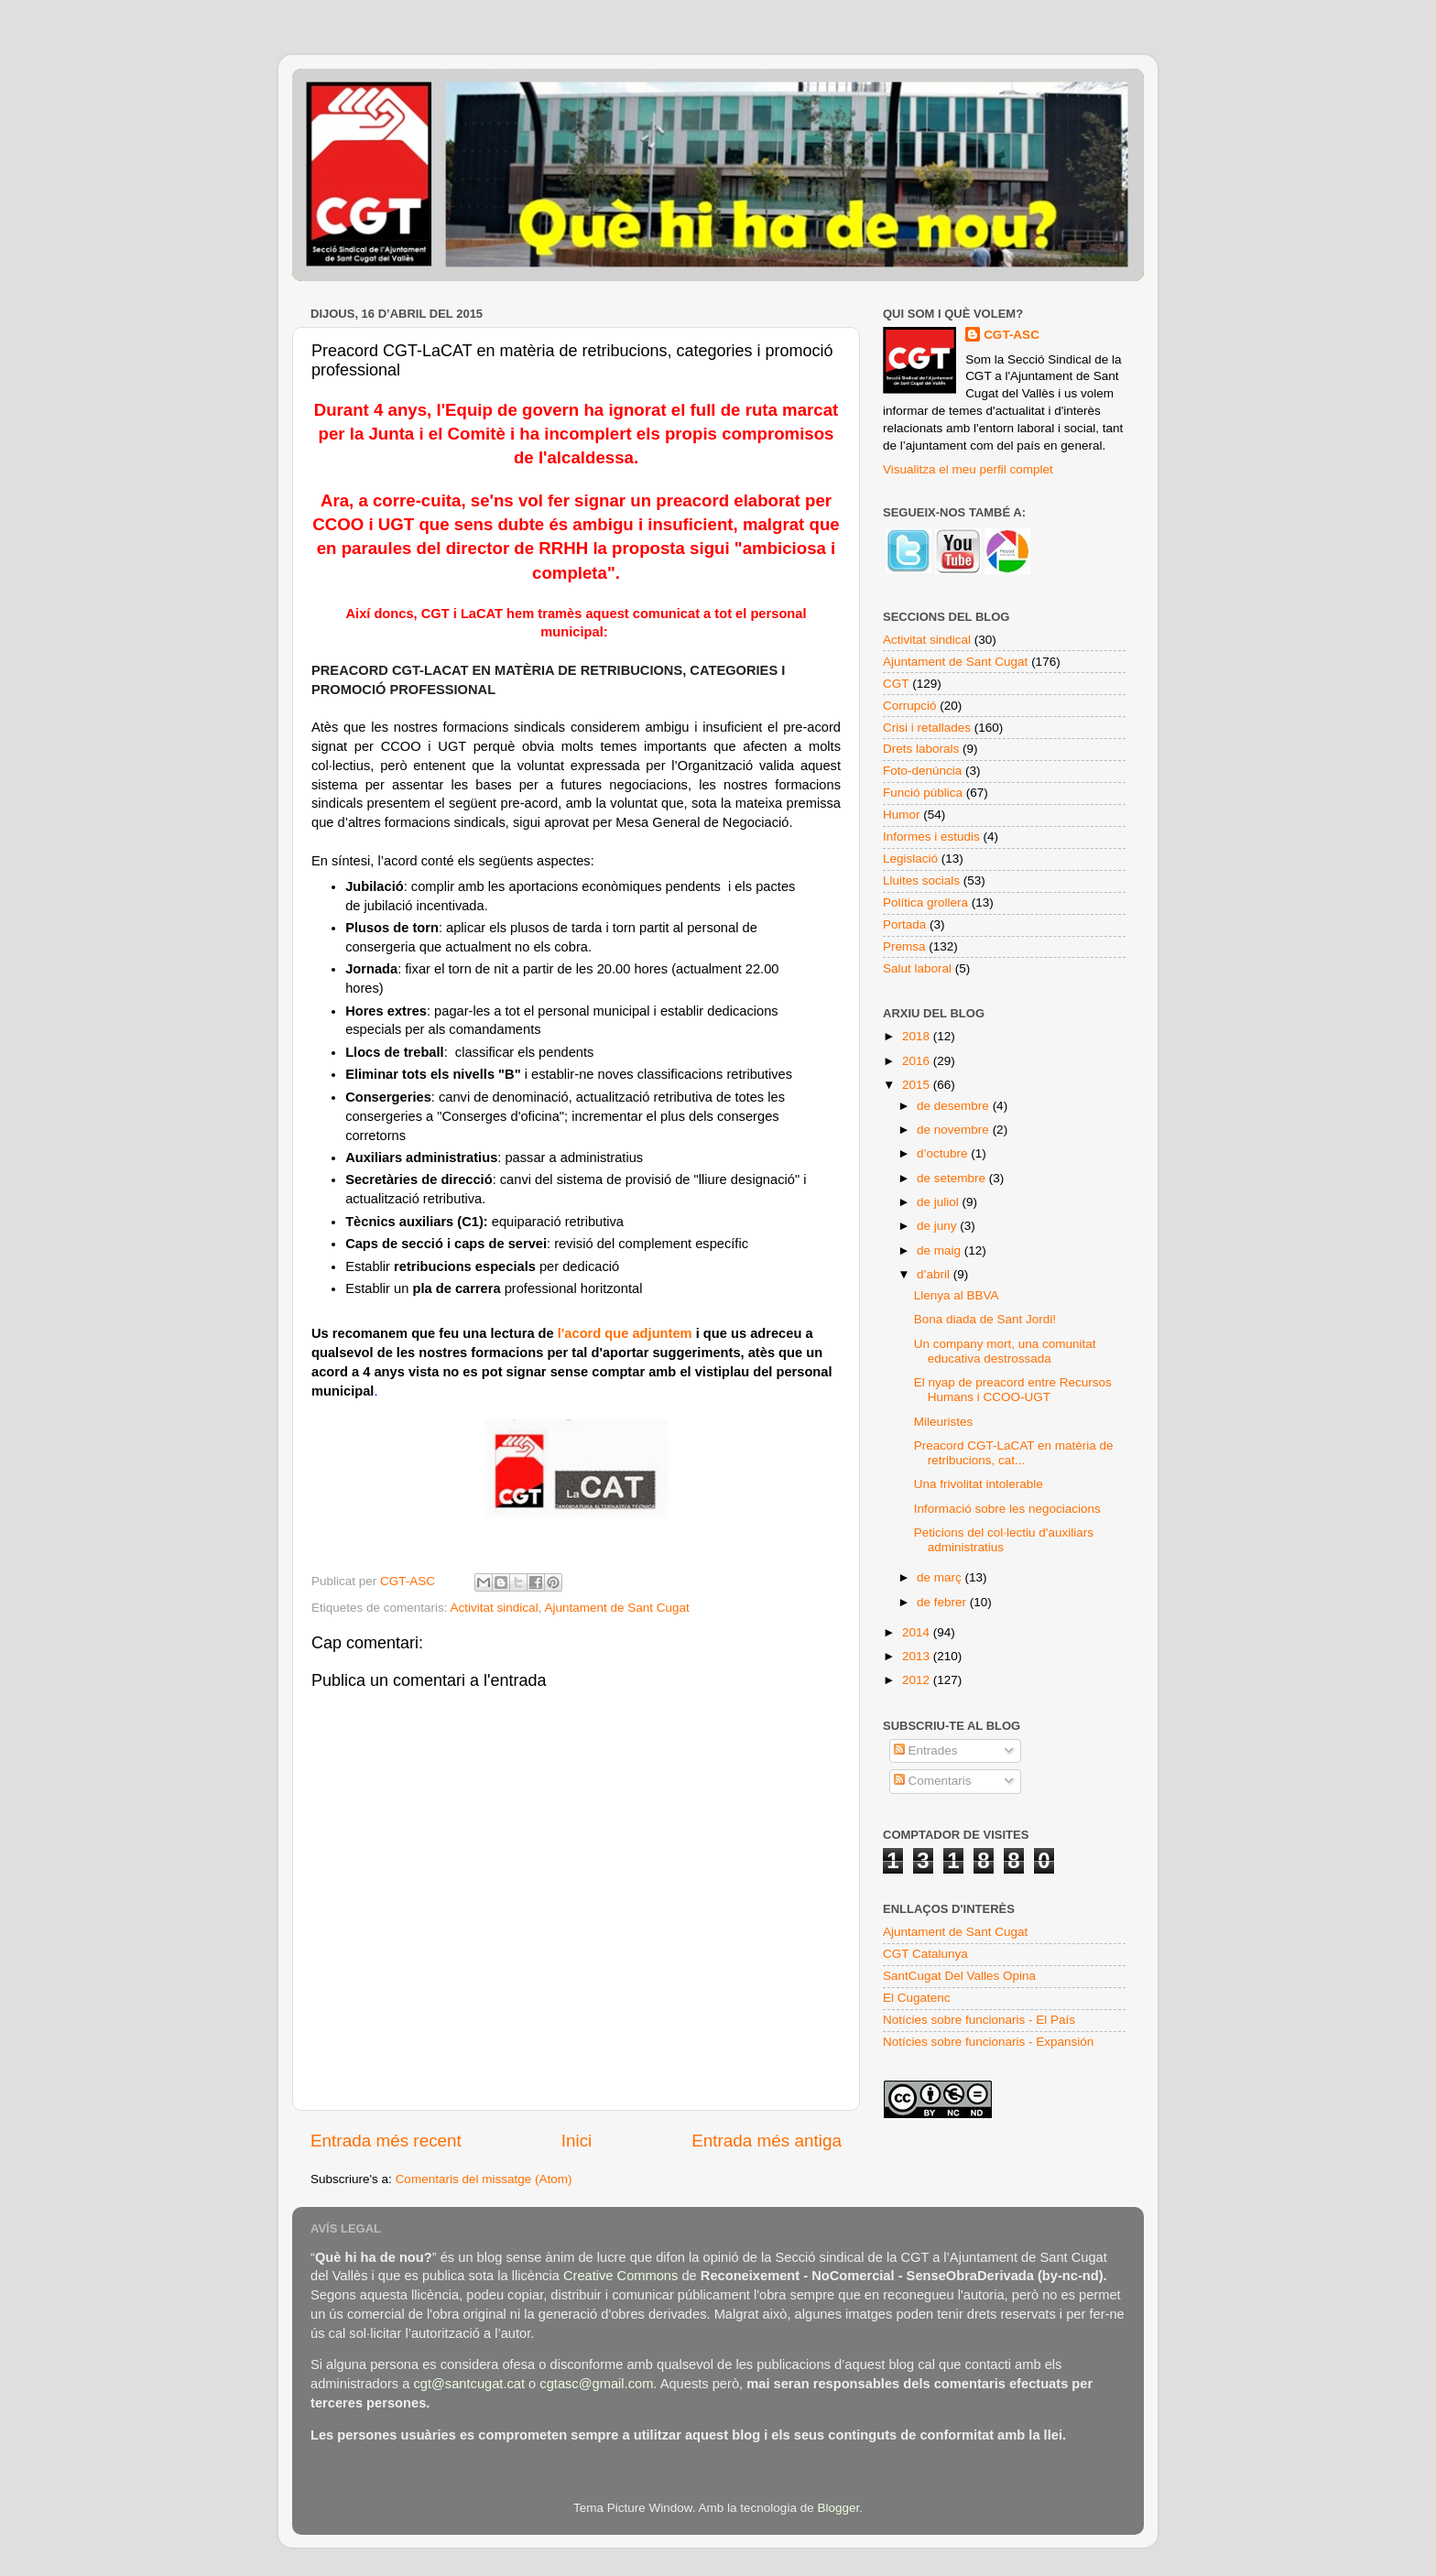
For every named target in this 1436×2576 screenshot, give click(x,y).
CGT (896, 683)
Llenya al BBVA (956, 1295)
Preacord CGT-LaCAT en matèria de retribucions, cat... (1014, 1453)
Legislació (910, 858)
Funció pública (923, 792)
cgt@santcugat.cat (469, 2383)
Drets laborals (921, 748)
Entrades (926, 1750)
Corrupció (910, 705)
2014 (917, 1632)
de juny (938, 1226)
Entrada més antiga (766, 2140)
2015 (917, 1085)
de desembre (955, 1106)
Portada (904, 924)
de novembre (955, 1129)
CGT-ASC (1011, 335)
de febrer (943, 1602)
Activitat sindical (494, 1607)
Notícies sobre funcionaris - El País (979, 2020)
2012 (917, 1680)
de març (941, 1577)
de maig (940, 1250)
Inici (577, 2140)
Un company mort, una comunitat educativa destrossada (1005, 1351)
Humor (901, 814)
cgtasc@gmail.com (596, 2383)
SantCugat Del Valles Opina (959, 1976)
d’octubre (944, 1153)
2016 (917, 1061)
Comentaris (933, 1781)
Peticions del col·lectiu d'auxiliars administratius (1003, 1540)
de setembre (953, 1178)
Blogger (838, 2508)
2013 (917, 1656)
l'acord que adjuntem (625, 1333)
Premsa (904, 946)
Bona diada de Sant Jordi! (985, 1319)
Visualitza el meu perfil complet (968, 469)
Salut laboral (917, 968)
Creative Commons (620, 2275)
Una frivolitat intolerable (978, 1484)
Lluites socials (921, 880)
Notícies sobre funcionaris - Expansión (988, 2042)
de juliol (940, 1202)
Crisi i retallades (927, 727)
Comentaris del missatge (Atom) (484, 2179)
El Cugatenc (917, 1998)
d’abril (935, 1274)
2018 (917, 1036)
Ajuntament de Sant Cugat (616, 1607)
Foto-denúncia (922, 770)
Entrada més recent (386, 2140)
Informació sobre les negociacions (1007, 1509)
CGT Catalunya (925, 1954)
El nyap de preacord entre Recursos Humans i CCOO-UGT (1013, 1389)
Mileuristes (944, 1422)
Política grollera (925, 902)
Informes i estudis (931, 836)
